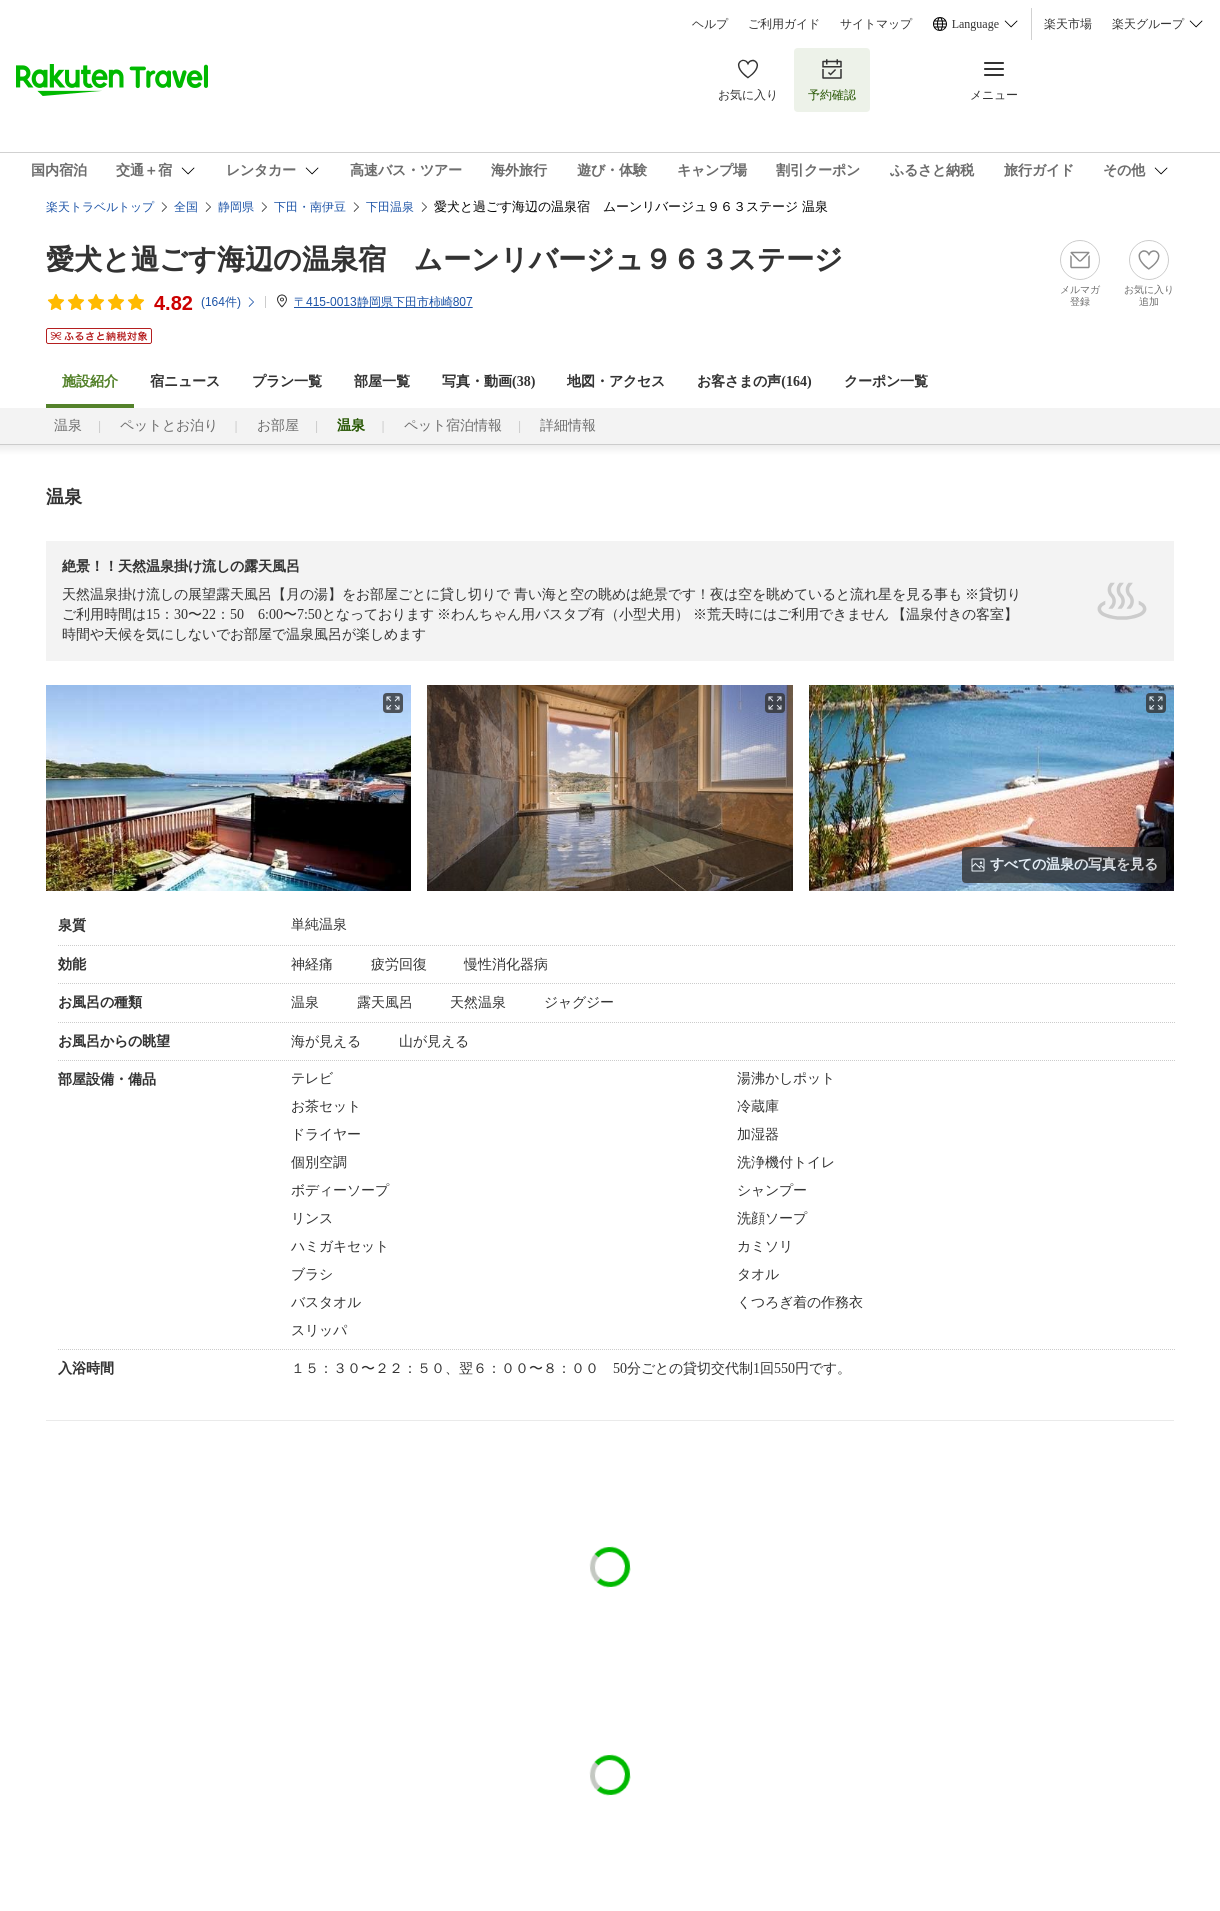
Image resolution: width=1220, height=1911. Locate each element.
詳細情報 (568, 425)
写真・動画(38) (488, 381)
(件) (229, 302)
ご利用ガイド (784, 24)
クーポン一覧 (886, 381)
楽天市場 (1068, 24)
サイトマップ (876, 24)
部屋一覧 (382, 381)
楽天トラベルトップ (100, 207)
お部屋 (278, 425)
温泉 (68, 425)
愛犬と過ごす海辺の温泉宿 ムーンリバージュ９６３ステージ (444, 259)
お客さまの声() (754, 381)
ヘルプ (710, 24)
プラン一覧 (287, 381)
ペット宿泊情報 (453, 425)
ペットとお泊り (169, 425)
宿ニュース (185, 381)
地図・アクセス (616, 381)
